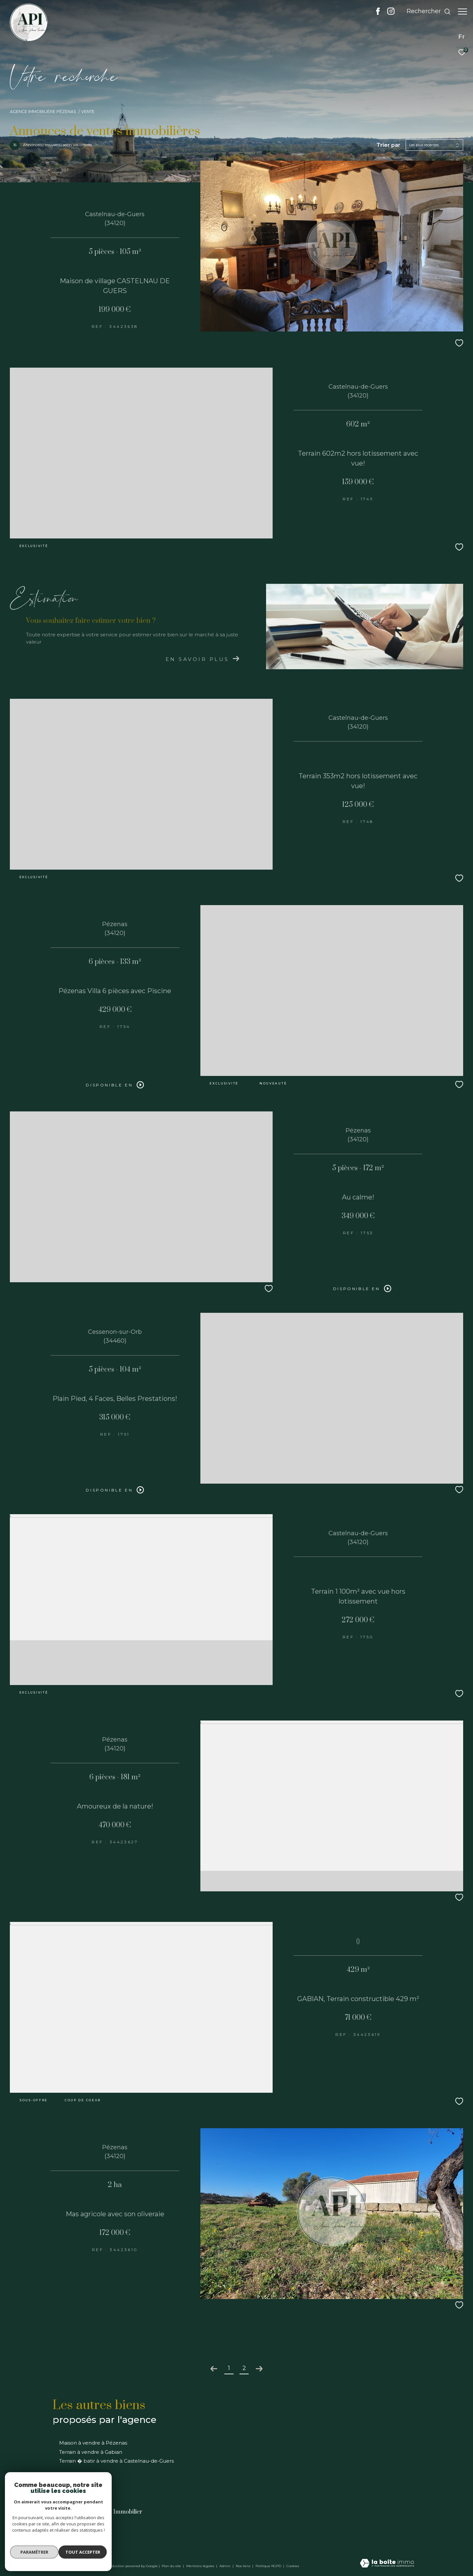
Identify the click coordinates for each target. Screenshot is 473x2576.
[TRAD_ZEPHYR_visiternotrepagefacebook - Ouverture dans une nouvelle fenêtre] (374, 13)
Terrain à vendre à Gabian (90, 2452)
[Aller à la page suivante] (259, 2368)
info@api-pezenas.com (84, 2534)
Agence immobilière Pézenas (43, 111)
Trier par (388, 145)
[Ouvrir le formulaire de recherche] (425, 11)
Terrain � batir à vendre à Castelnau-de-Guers (116, 2461)
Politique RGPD (268, 2566)
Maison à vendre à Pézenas (93, 2443)
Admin (225, 2566)
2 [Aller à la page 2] (244, 2368)
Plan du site (172, 2566)
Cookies (292, 2566)
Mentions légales (200, 2566)
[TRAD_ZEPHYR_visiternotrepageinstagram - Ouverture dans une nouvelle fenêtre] (387, 13)
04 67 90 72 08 (74, 2527)
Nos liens (243, 2566)
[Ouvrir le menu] (462, 11)
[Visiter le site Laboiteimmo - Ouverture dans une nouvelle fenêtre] (387, 2563)
